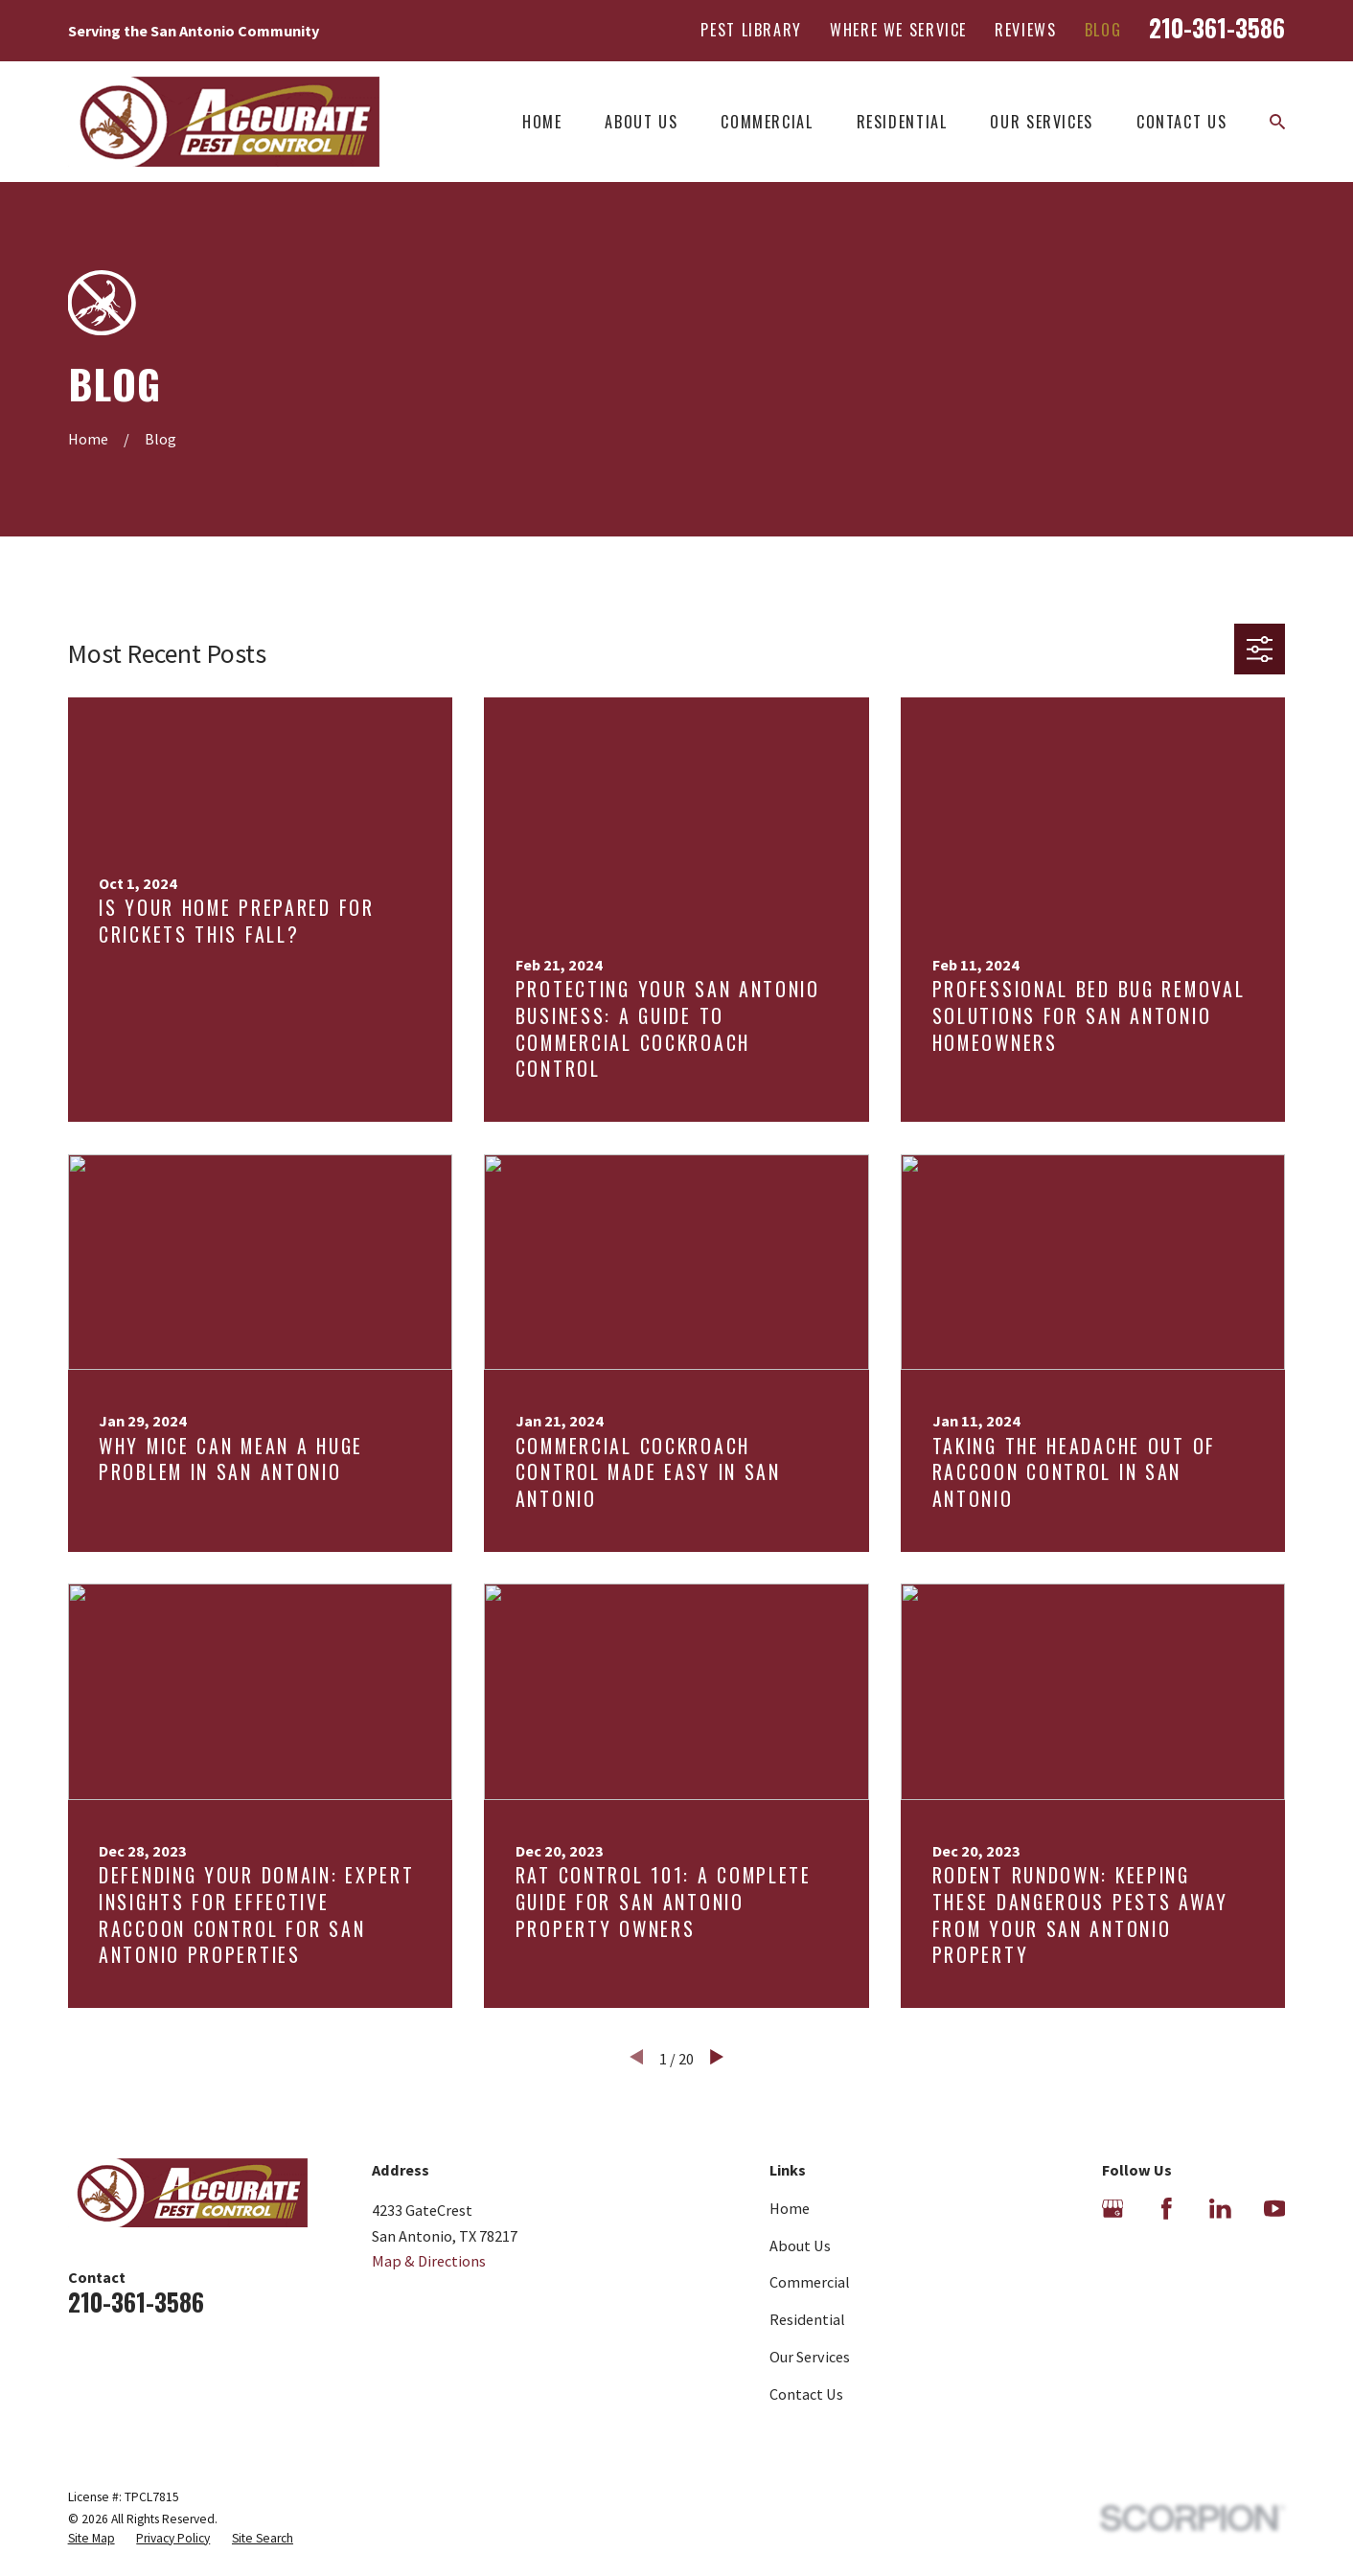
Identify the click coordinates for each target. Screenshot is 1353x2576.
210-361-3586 (1217, 27)
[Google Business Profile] (1113, 2209)
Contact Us (806, 2394)
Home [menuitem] (542, 121)
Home (789, 2208)
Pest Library (750, 29)
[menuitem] (91, 2539)
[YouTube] (1275, 2209)
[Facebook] (1167, 2209)
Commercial (809, 2281)
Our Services (809, 2356)
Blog (1103, 29)
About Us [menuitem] (641, 121)
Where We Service (898, 29)
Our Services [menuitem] (1041, 121)
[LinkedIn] (1220, 2209)
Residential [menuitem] (902, 121)
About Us (800, 2245)
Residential (807, 2319)
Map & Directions (429, 2260)
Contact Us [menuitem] (1181, 121)
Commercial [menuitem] (767, 121)
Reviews (1025, 29)
